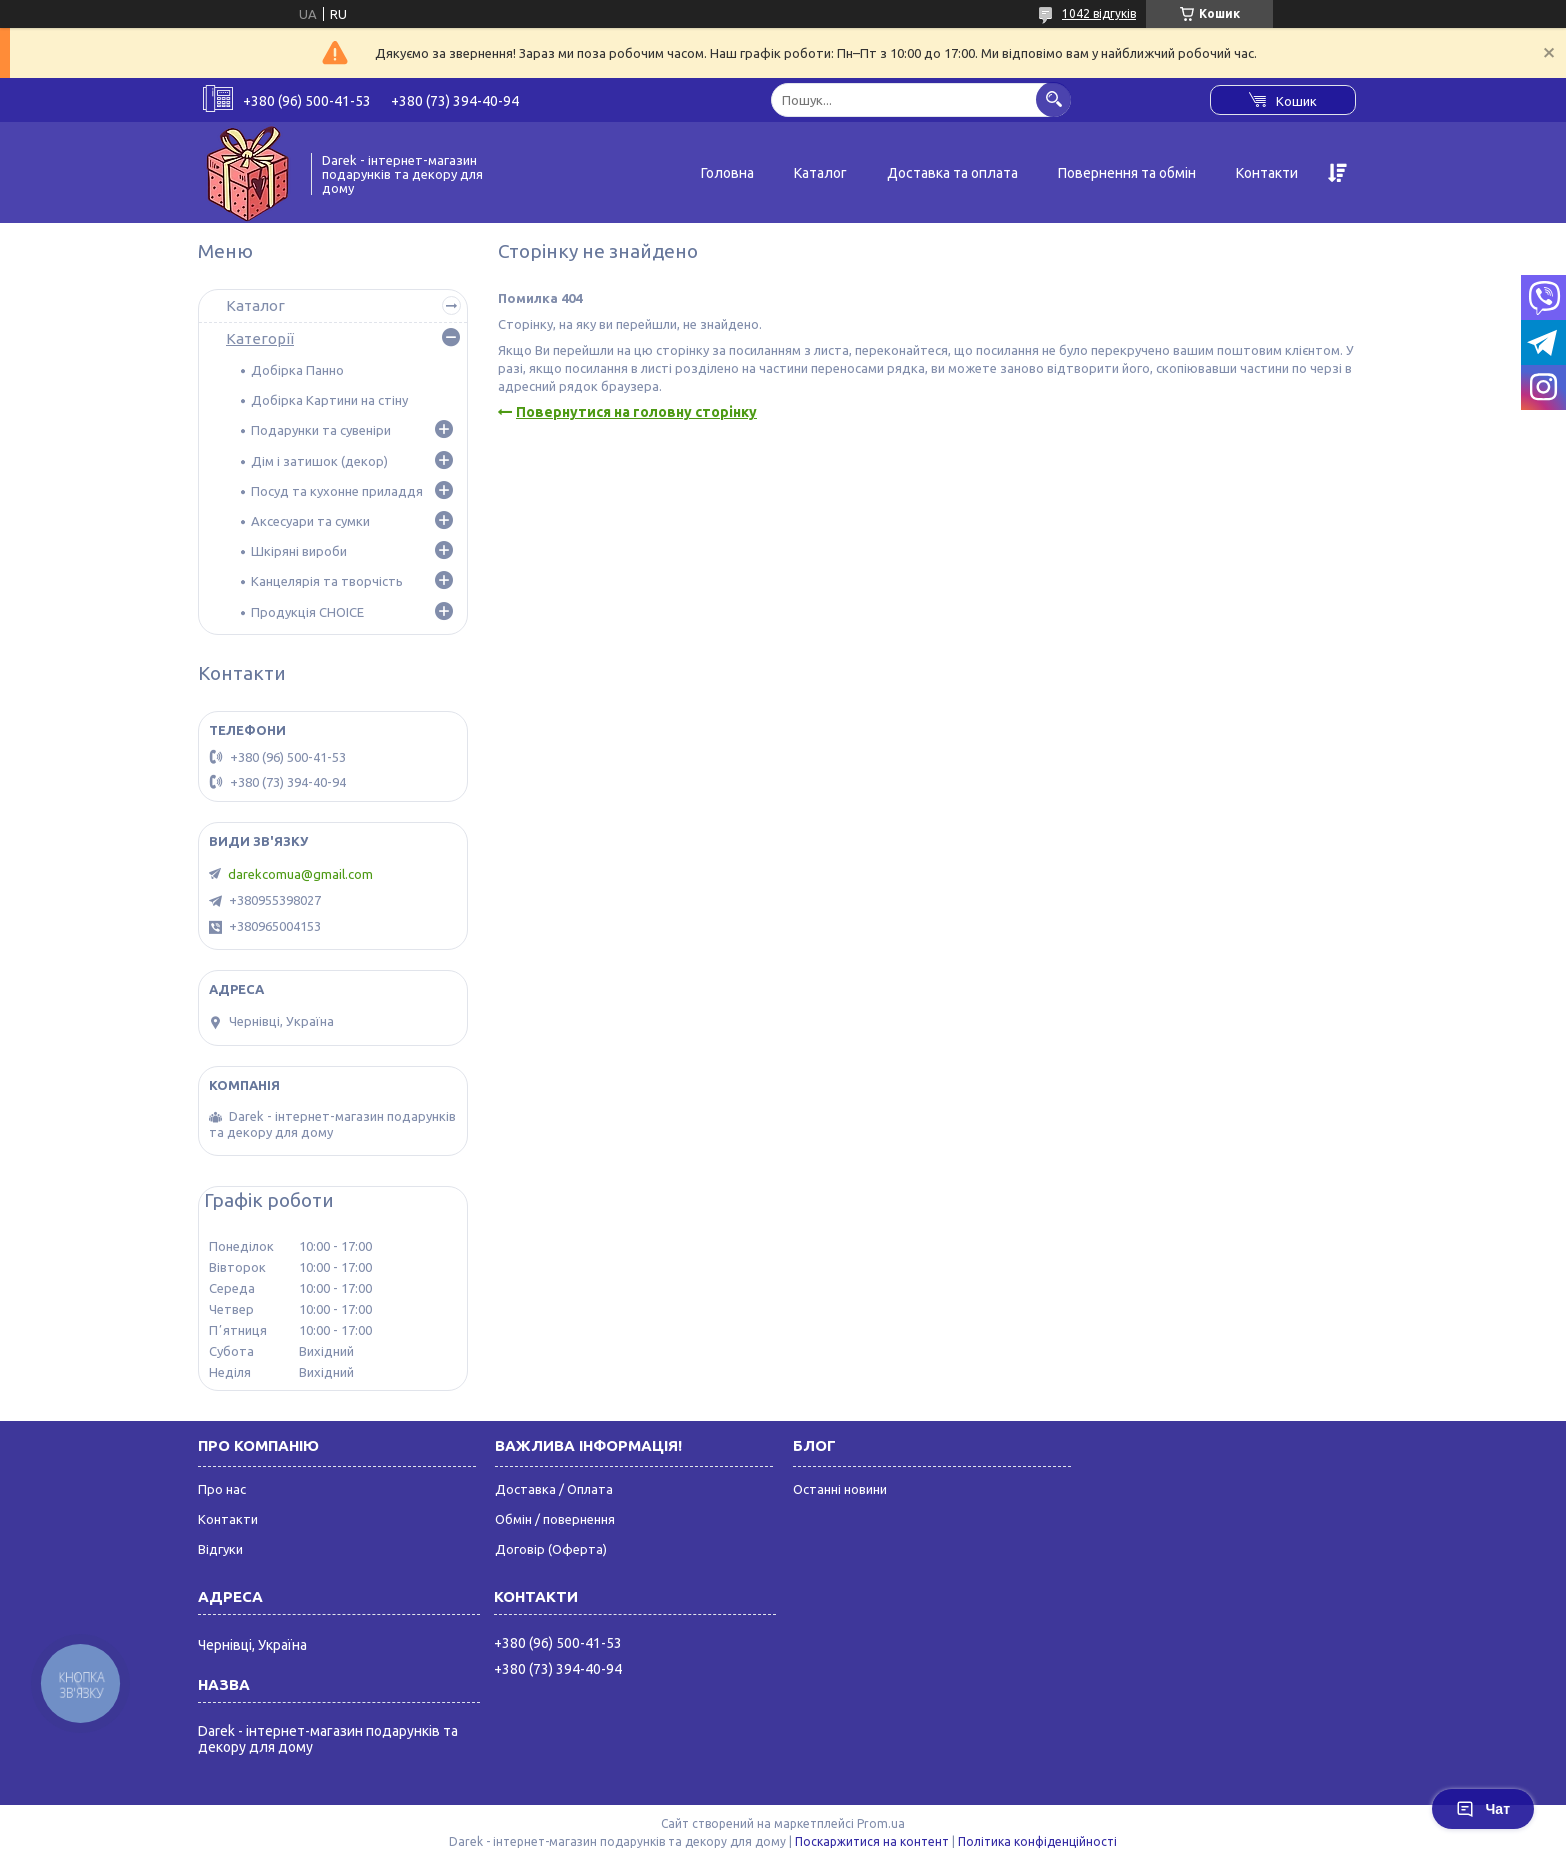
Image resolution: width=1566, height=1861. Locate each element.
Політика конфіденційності (1037, 1841)
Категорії (260, 338)
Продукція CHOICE (307, 612)
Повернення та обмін (1127, 173)
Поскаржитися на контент (872, 1841)
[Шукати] (1053, 99)
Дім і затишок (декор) (319, 461)
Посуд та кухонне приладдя (337, 491)
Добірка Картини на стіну (329, 400)
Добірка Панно (297, 370)
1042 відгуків (1099, 13)
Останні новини (840, 1489)
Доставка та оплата (952, 173)
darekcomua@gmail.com (300, 874)
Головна (727, 173)
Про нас (222, 1489)
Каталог (820, 173)
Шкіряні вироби (299, 551)
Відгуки (220, 1549)
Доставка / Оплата (554, 1489)
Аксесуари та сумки (310, 521)
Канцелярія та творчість (327, 581)
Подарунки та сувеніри (321, 430)
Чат (1483, 1809)
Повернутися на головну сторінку (636, 412)
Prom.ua (881, 1823)
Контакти (1267, 173)
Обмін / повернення (555, 1519)
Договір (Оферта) (551, 1549)
